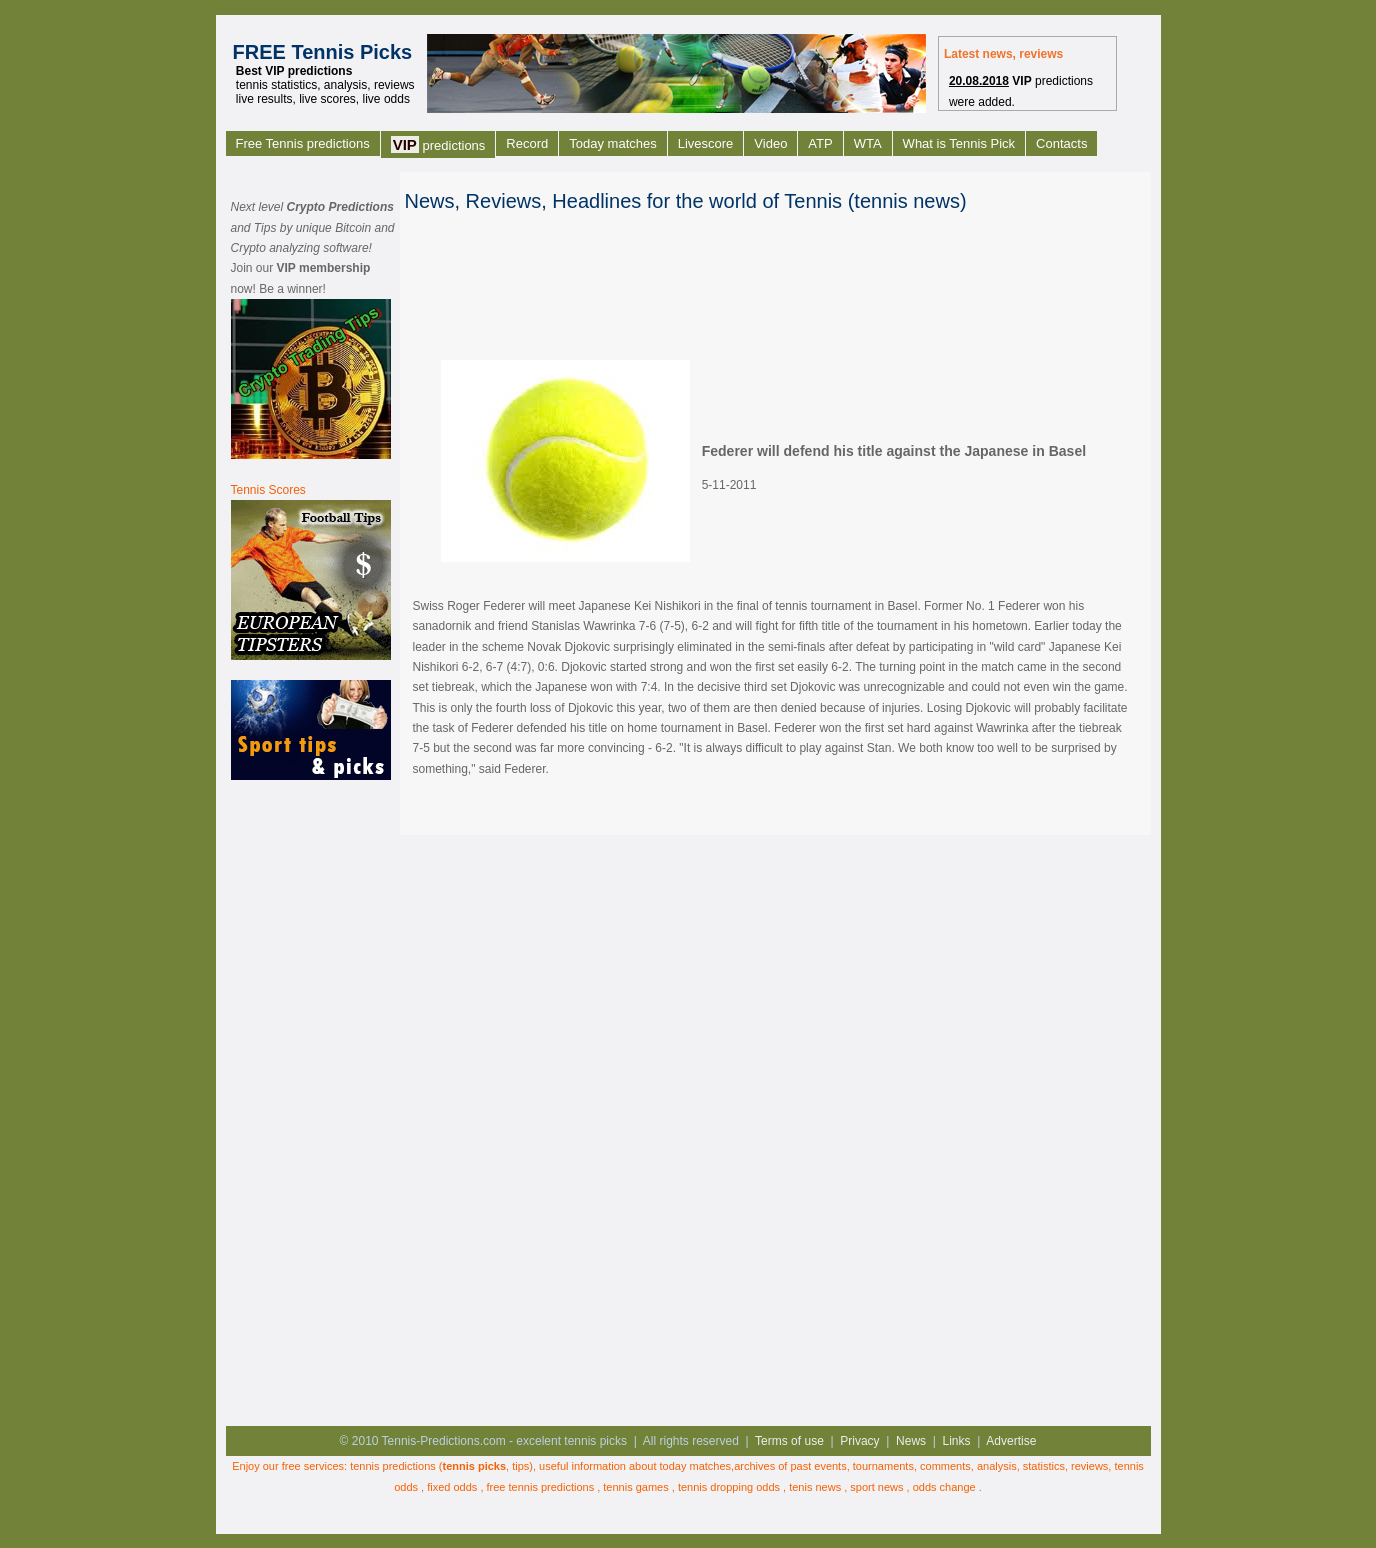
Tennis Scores (268, 490)
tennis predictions (393, 1466)
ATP (820, 143)
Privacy (859, 1441)
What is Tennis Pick (959, 143)
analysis (997, 1466)
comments (945, 1466)
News (911, 1441)
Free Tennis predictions (303, 143)
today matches (696, 1466)
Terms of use (789, 1441)
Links (957, 1441)
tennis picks (475, 1466)
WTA (868, 143)
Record (527, 143)
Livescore (706, 143)
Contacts (1061, 143)
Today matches (612, 143)
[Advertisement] (311, 1101)
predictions (438, 144)
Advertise (1011, 1441)
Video (770, 143)
